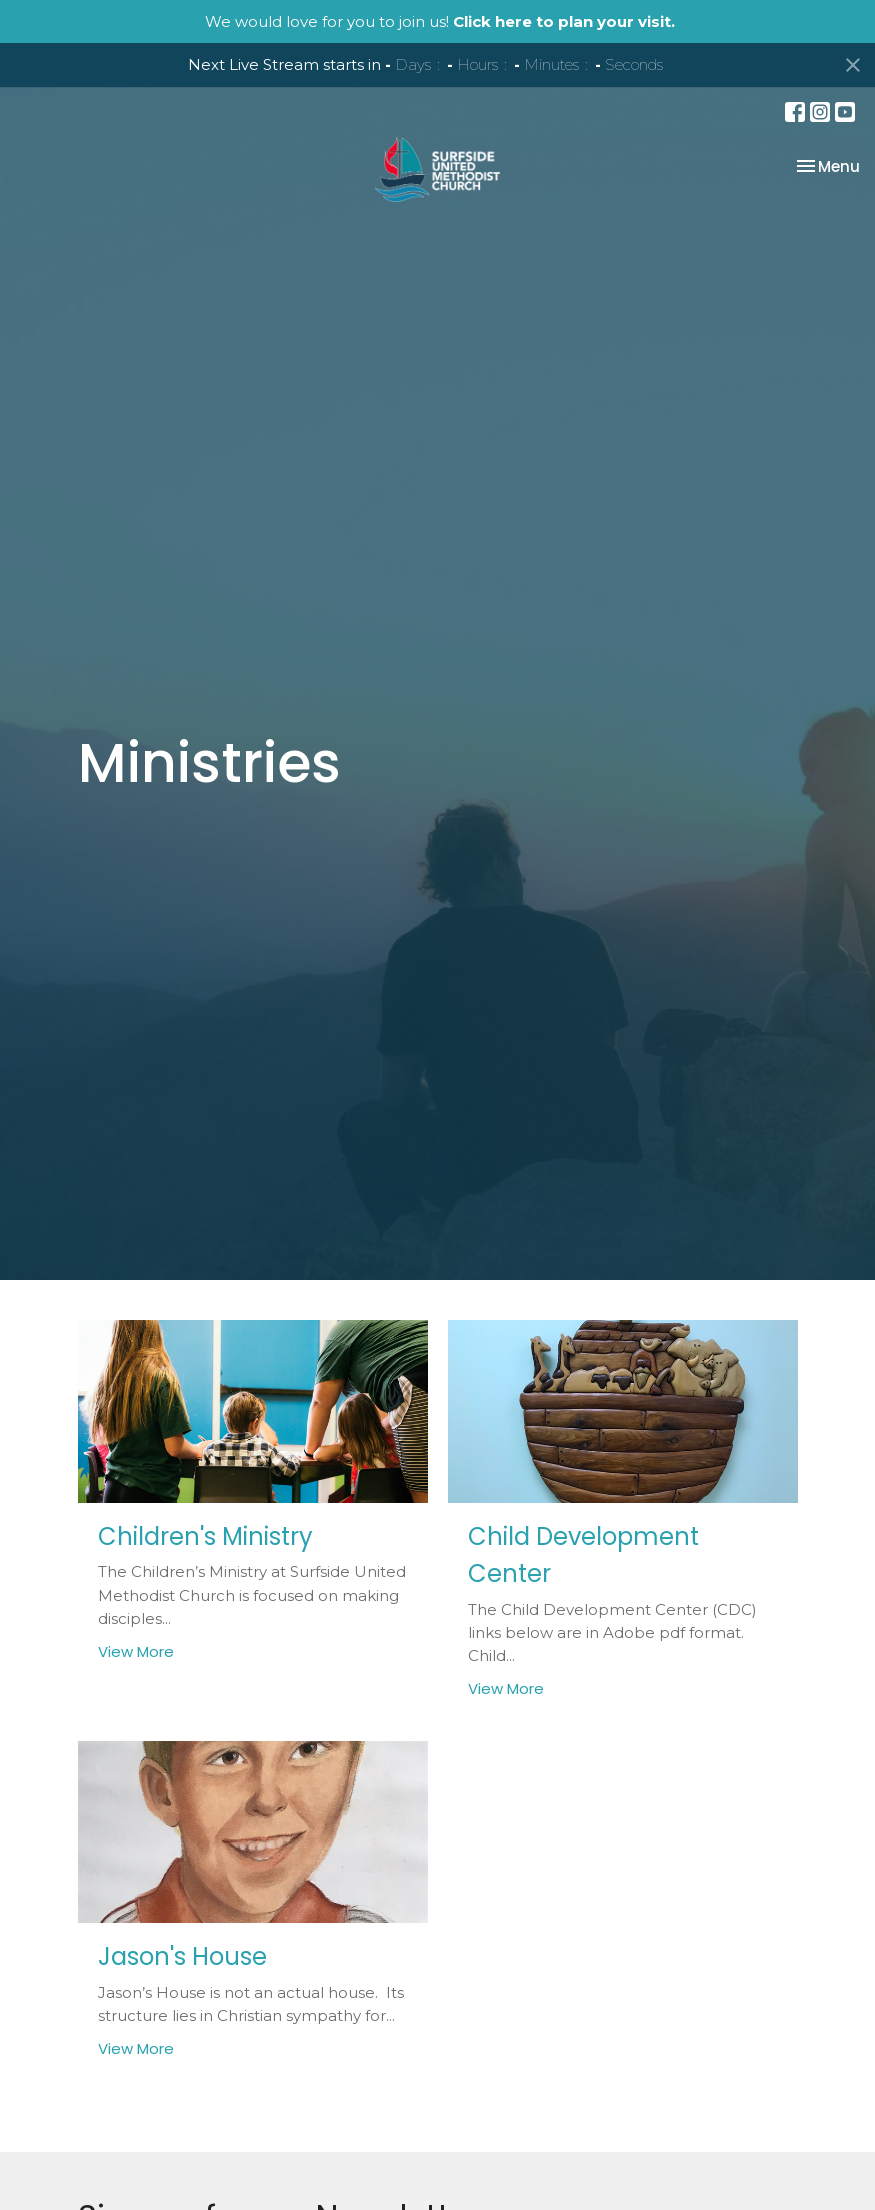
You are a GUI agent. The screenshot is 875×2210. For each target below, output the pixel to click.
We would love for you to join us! (440, 21)
